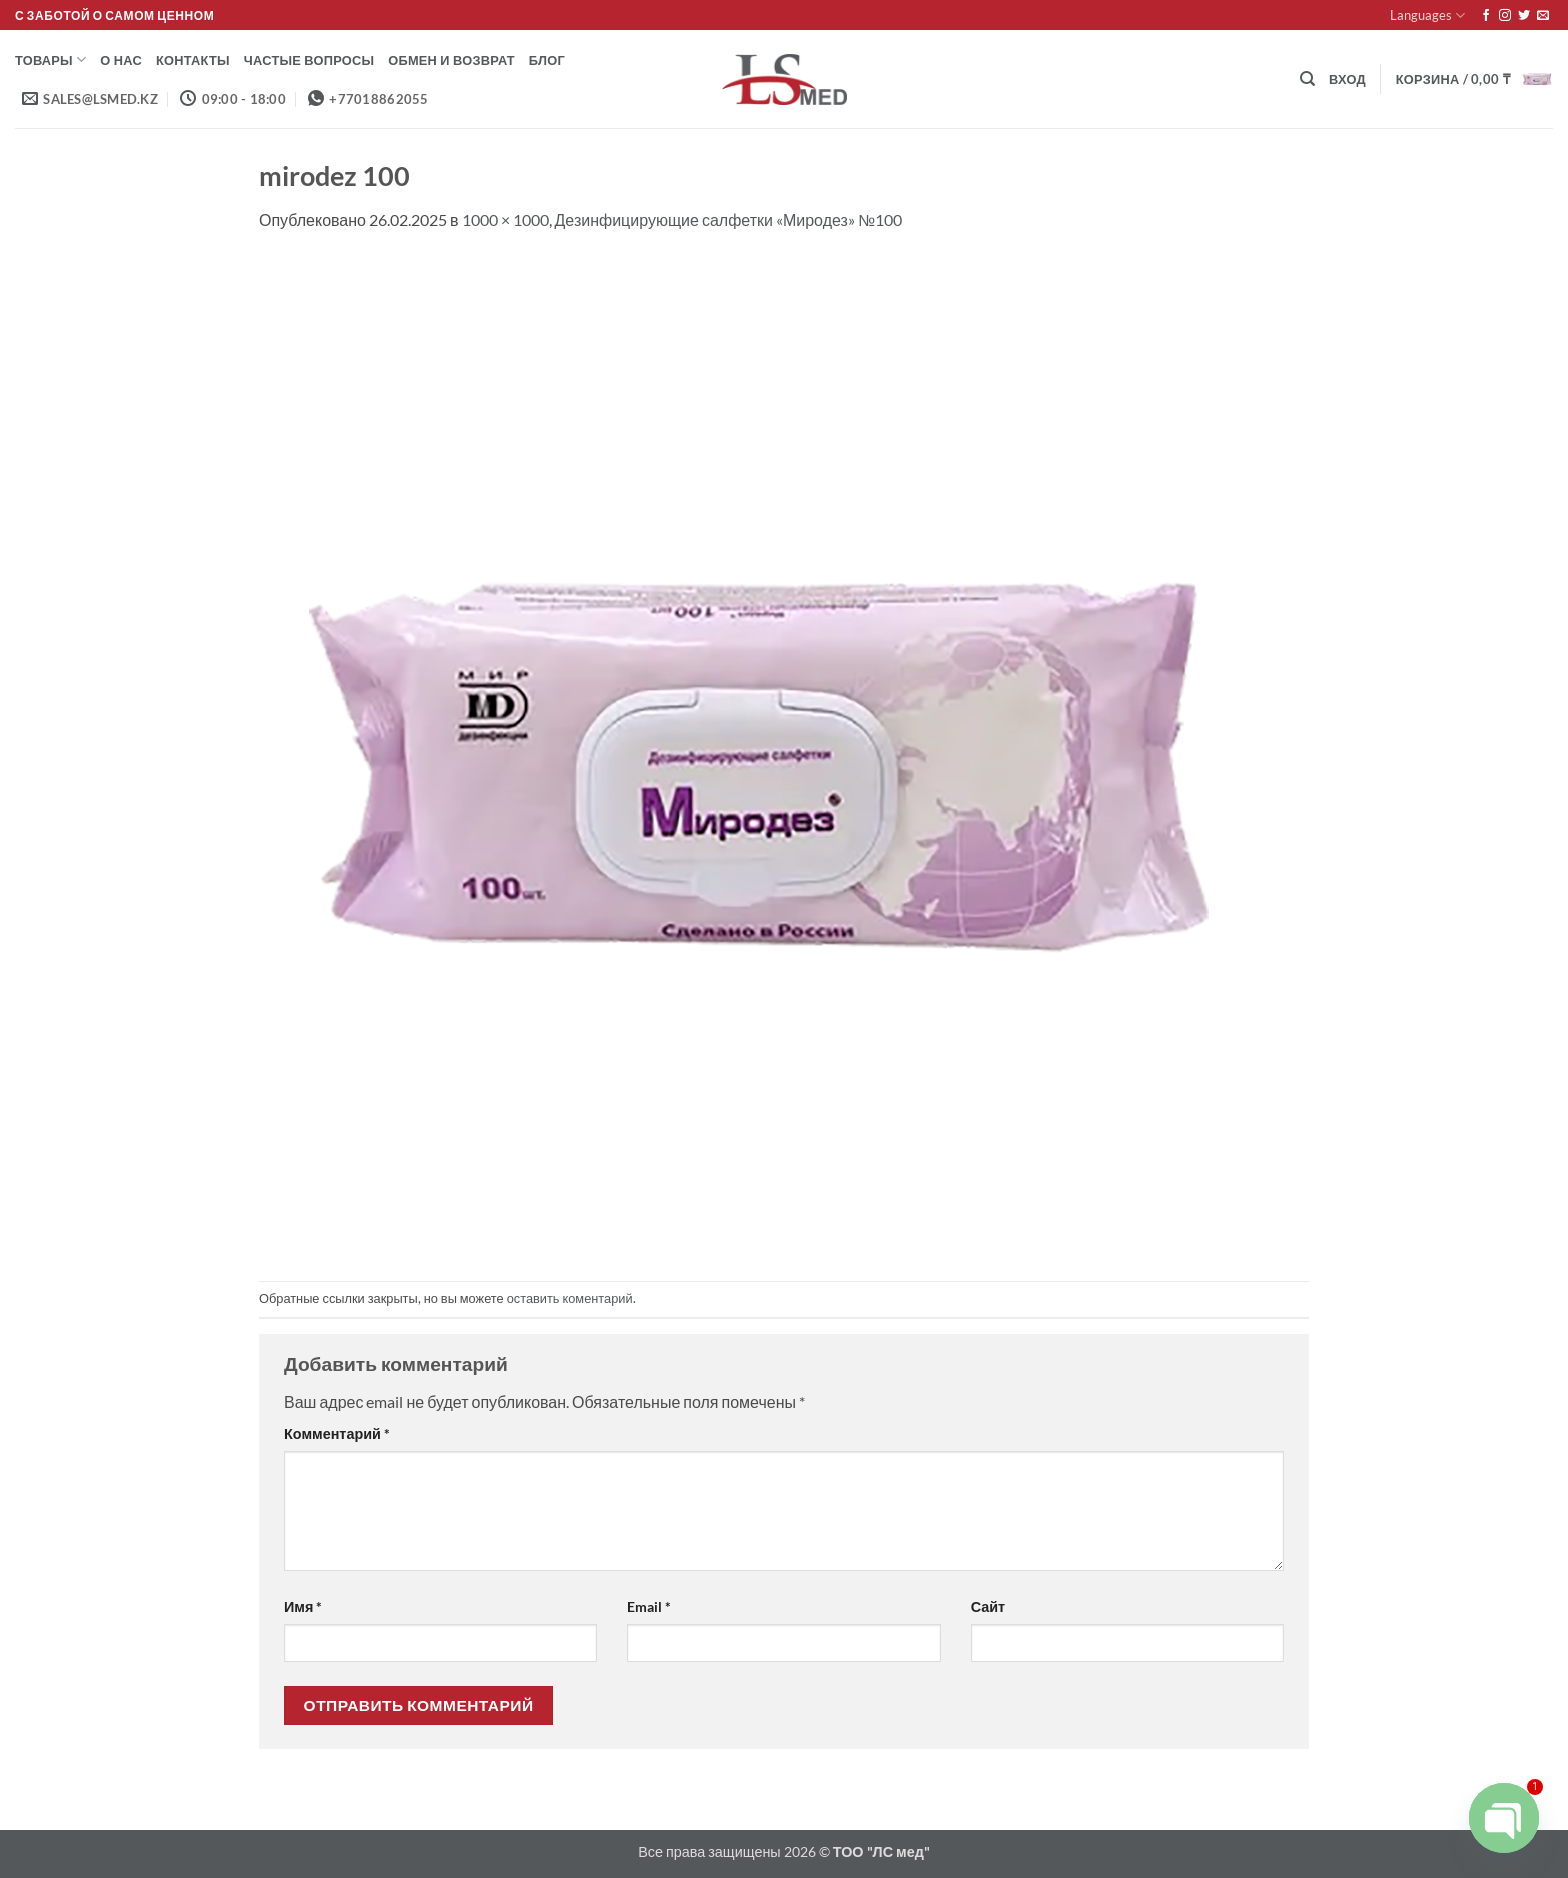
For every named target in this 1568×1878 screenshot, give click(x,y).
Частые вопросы (309, 60)
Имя (303, 1606)
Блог (547, 60)
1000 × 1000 (505, 219)
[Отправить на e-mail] (1543, 16)
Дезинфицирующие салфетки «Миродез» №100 (729, 219)
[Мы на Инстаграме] (1505, 16)
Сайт (988, 1606)
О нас (121, 60)
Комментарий (337, 1433)
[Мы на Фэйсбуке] (1486, 16)
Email (649, 1606)
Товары (50, 59)
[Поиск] (1307, 79)
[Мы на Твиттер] (1524, 16)
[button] (1347, 79)
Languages (1427, 15)
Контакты (193, 60)
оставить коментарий (570, 1298)
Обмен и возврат (451, 60)
